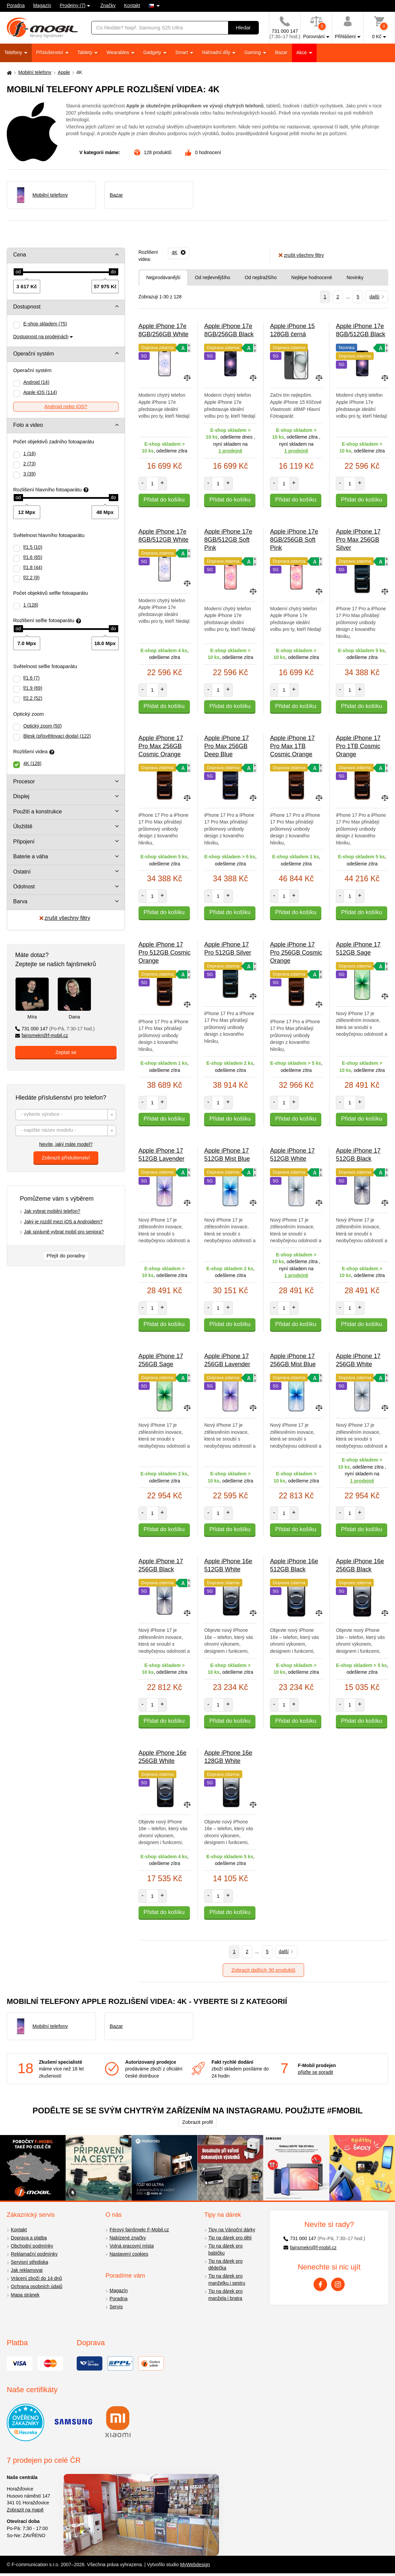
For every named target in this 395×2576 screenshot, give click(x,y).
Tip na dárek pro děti (230, 2237)
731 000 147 (55, 1028)
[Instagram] (338, 2284)
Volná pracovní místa (131, 2246)
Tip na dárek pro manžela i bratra (225, 2294)
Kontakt (132, 5)
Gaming (253, 52)
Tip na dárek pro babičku (225, 2249)
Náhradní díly (216, 52)
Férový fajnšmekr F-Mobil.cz (139, 2229)
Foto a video (28, 425)
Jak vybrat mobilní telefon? (52, 1211)
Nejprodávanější (163, 277)
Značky (108, 5)
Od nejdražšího (261, 277)
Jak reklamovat (27, 2270)
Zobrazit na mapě (25, 2509)
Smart (182, 52)
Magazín (42, 5)
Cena (19, 254)
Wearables (118, 52)
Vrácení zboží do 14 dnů (36, 2278)
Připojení (23, 841)
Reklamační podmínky (34, 2254)
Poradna (16, 5)
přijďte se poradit (315, 2072)
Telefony (13, 52)
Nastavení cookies (128, 2254)
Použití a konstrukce (37, 811)
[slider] (18, 272)
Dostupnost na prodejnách (40, 336)
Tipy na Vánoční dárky (231, 2229)
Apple (64, 72)
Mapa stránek (25, 2295)
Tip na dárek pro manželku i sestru (226, 2279)
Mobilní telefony (34, 72)
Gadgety (153, 52)
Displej (21, 796)
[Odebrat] (178, 252)
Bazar (281, 52)
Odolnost (24, 886)
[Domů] (8, 72)
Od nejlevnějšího (212, 277)
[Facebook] (320, 2284)
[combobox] (66, 1114)
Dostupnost (27, 307)
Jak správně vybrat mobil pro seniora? (64, 1231)
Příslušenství (50, 52)
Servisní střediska (29, 2262)
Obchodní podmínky (32, 2246)
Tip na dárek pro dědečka (225, 2264)
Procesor (24, 781)
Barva (20, 901)
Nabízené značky (127, 2237)
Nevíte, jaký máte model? (66, 1144)
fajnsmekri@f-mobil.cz (41, 1035)
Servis (116, 2306)
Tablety (85, 52)
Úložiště (22, 826)
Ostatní (22, 872)
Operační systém (33, 354)
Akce (302, 52)
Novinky (355, 277)
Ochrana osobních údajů (37, 2286)
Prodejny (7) (72, 5)
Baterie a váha (30, 856)
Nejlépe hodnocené (311, 277)
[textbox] (66, 1115)
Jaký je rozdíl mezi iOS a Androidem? (63, 1221)
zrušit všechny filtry (65, 918)
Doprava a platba (29, 2237)
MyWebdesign (195, 2564)
